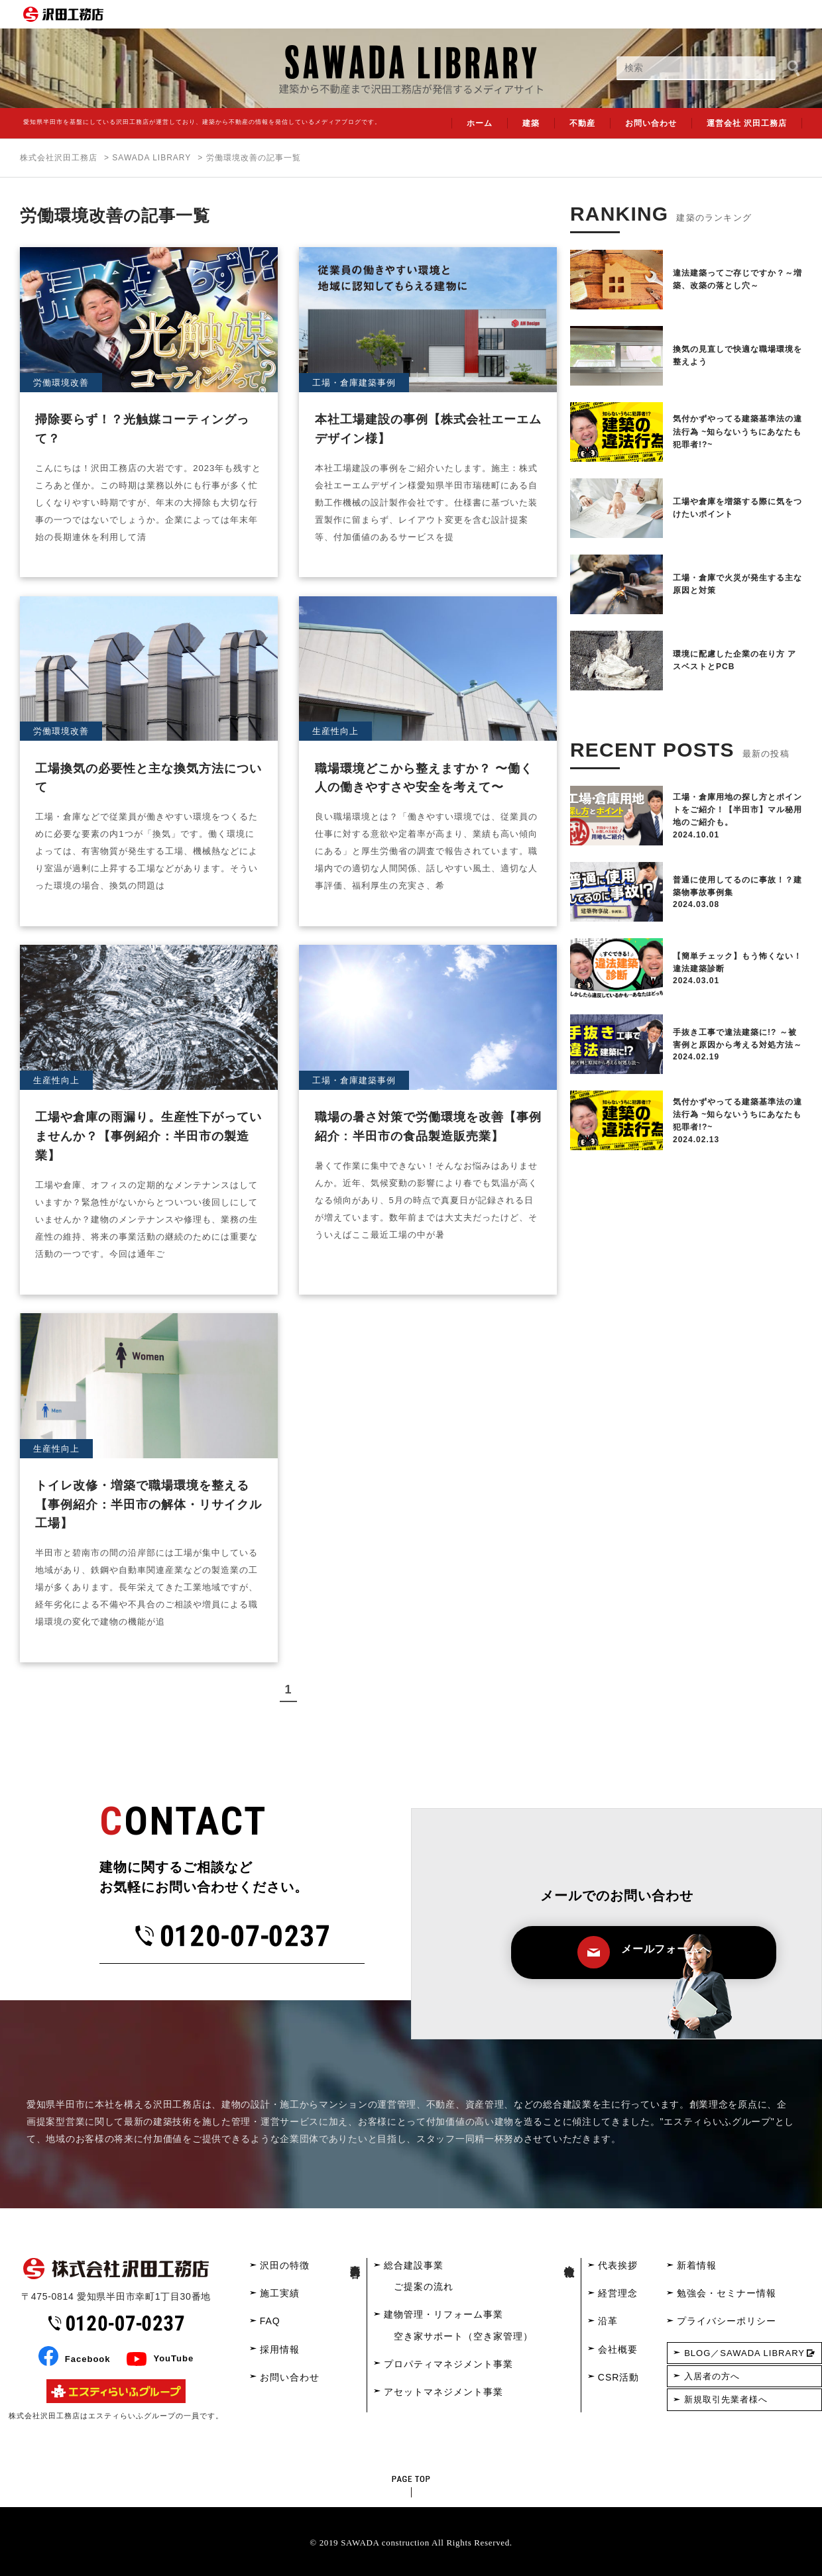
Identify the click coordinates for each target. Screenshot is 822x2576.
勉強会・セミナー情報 (726, 2293)
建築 (531, 123)
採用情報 (280, 2349)
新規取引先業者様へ (726, 2399)
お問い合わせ (651, 123)
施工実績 (280, 2293)
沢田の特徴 (285, 2265)
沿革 (608, 2321)
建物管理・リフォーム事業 (443, 2314)
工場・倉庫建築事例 (354, 383)
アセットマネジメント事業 (443, 2392)
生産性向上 (335, 731)
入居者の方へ (712, 2376)
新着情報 (697, 2265)
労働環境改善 (61, 383)
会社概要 (618, 2349)
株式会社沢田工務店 (58, 157)
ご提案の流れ (423, 2286)
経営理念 (618, 2293)
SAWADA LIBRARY (151, 157)
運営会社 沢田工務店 (747, 123)
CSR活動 (619, 2377)
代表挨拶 (618, 2265)
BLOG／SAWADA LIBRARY (744, 2353)
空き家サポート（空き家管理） (463, 2336)
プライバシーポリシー (726, 2321)
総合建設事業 (413, 2265)
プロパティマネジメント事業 (448, 2364)
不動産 (582, 123)
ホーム (480, 123)
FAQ (270, 2321)
